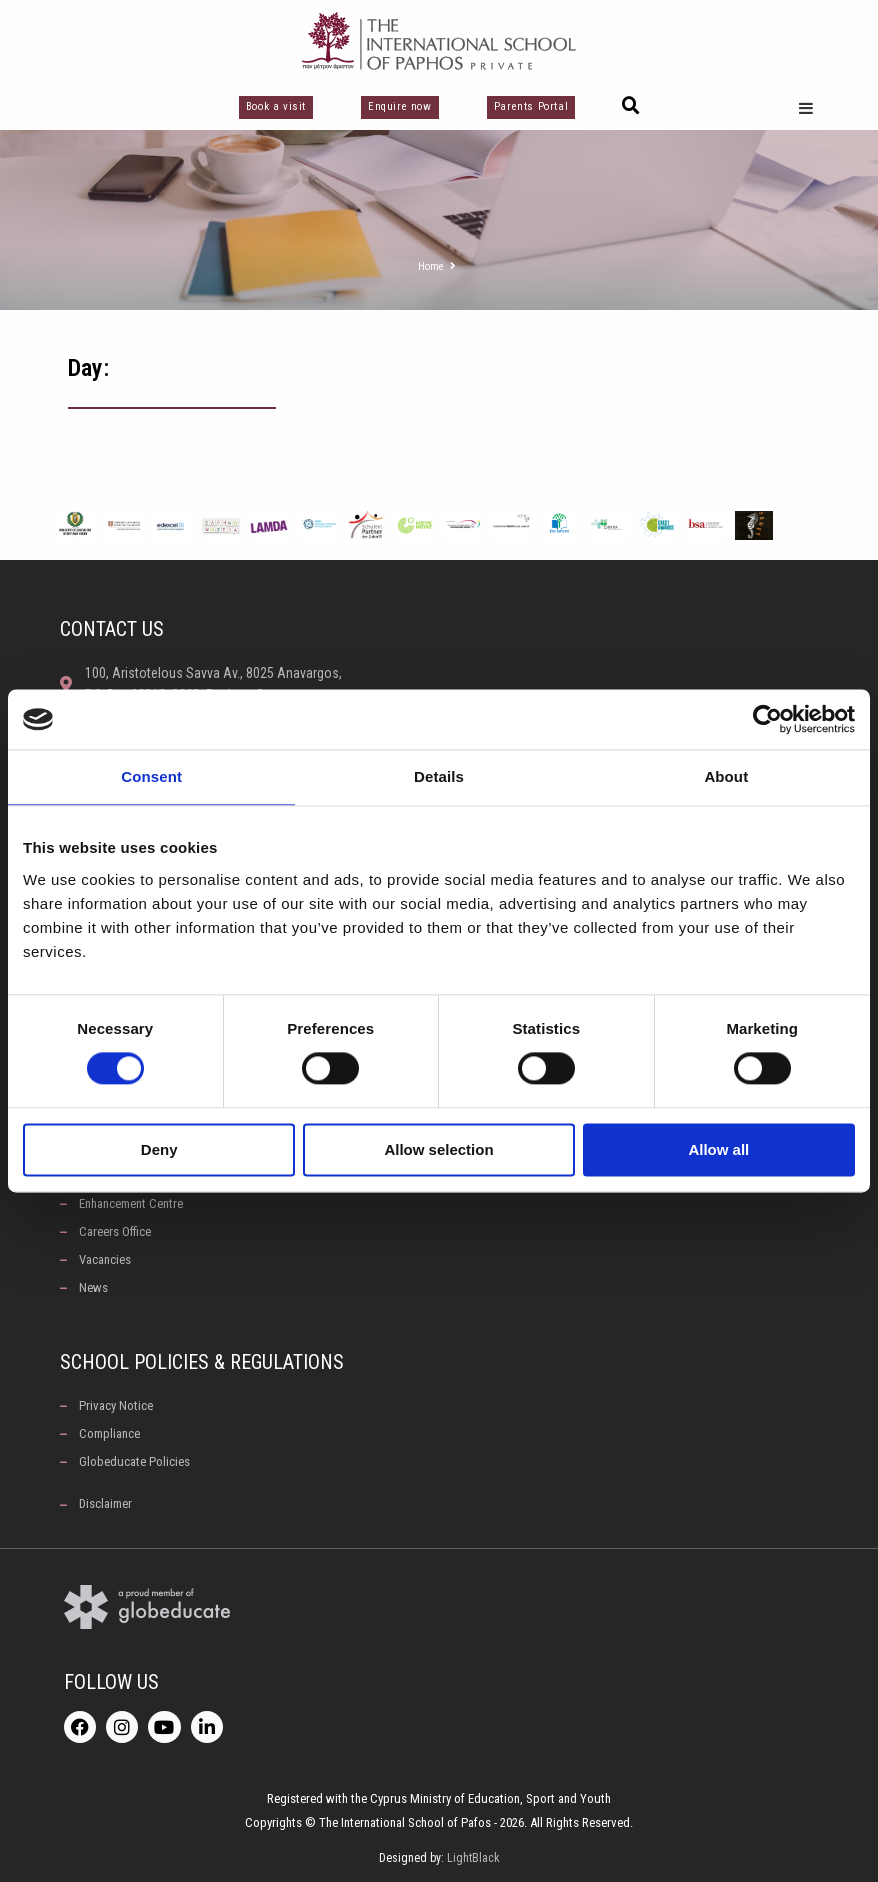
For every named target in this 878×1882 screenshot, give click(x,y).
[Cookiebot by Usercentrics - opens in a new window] (767, 719)
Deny (159, 1149)
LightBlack (473, 1858)
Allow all (718, 1149)
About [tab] (726, 776)
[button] (631, 106)
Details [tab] (439, 776)
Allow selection (438, 1149)
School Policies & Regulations (202, 1362)
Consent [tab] (151, 776)
